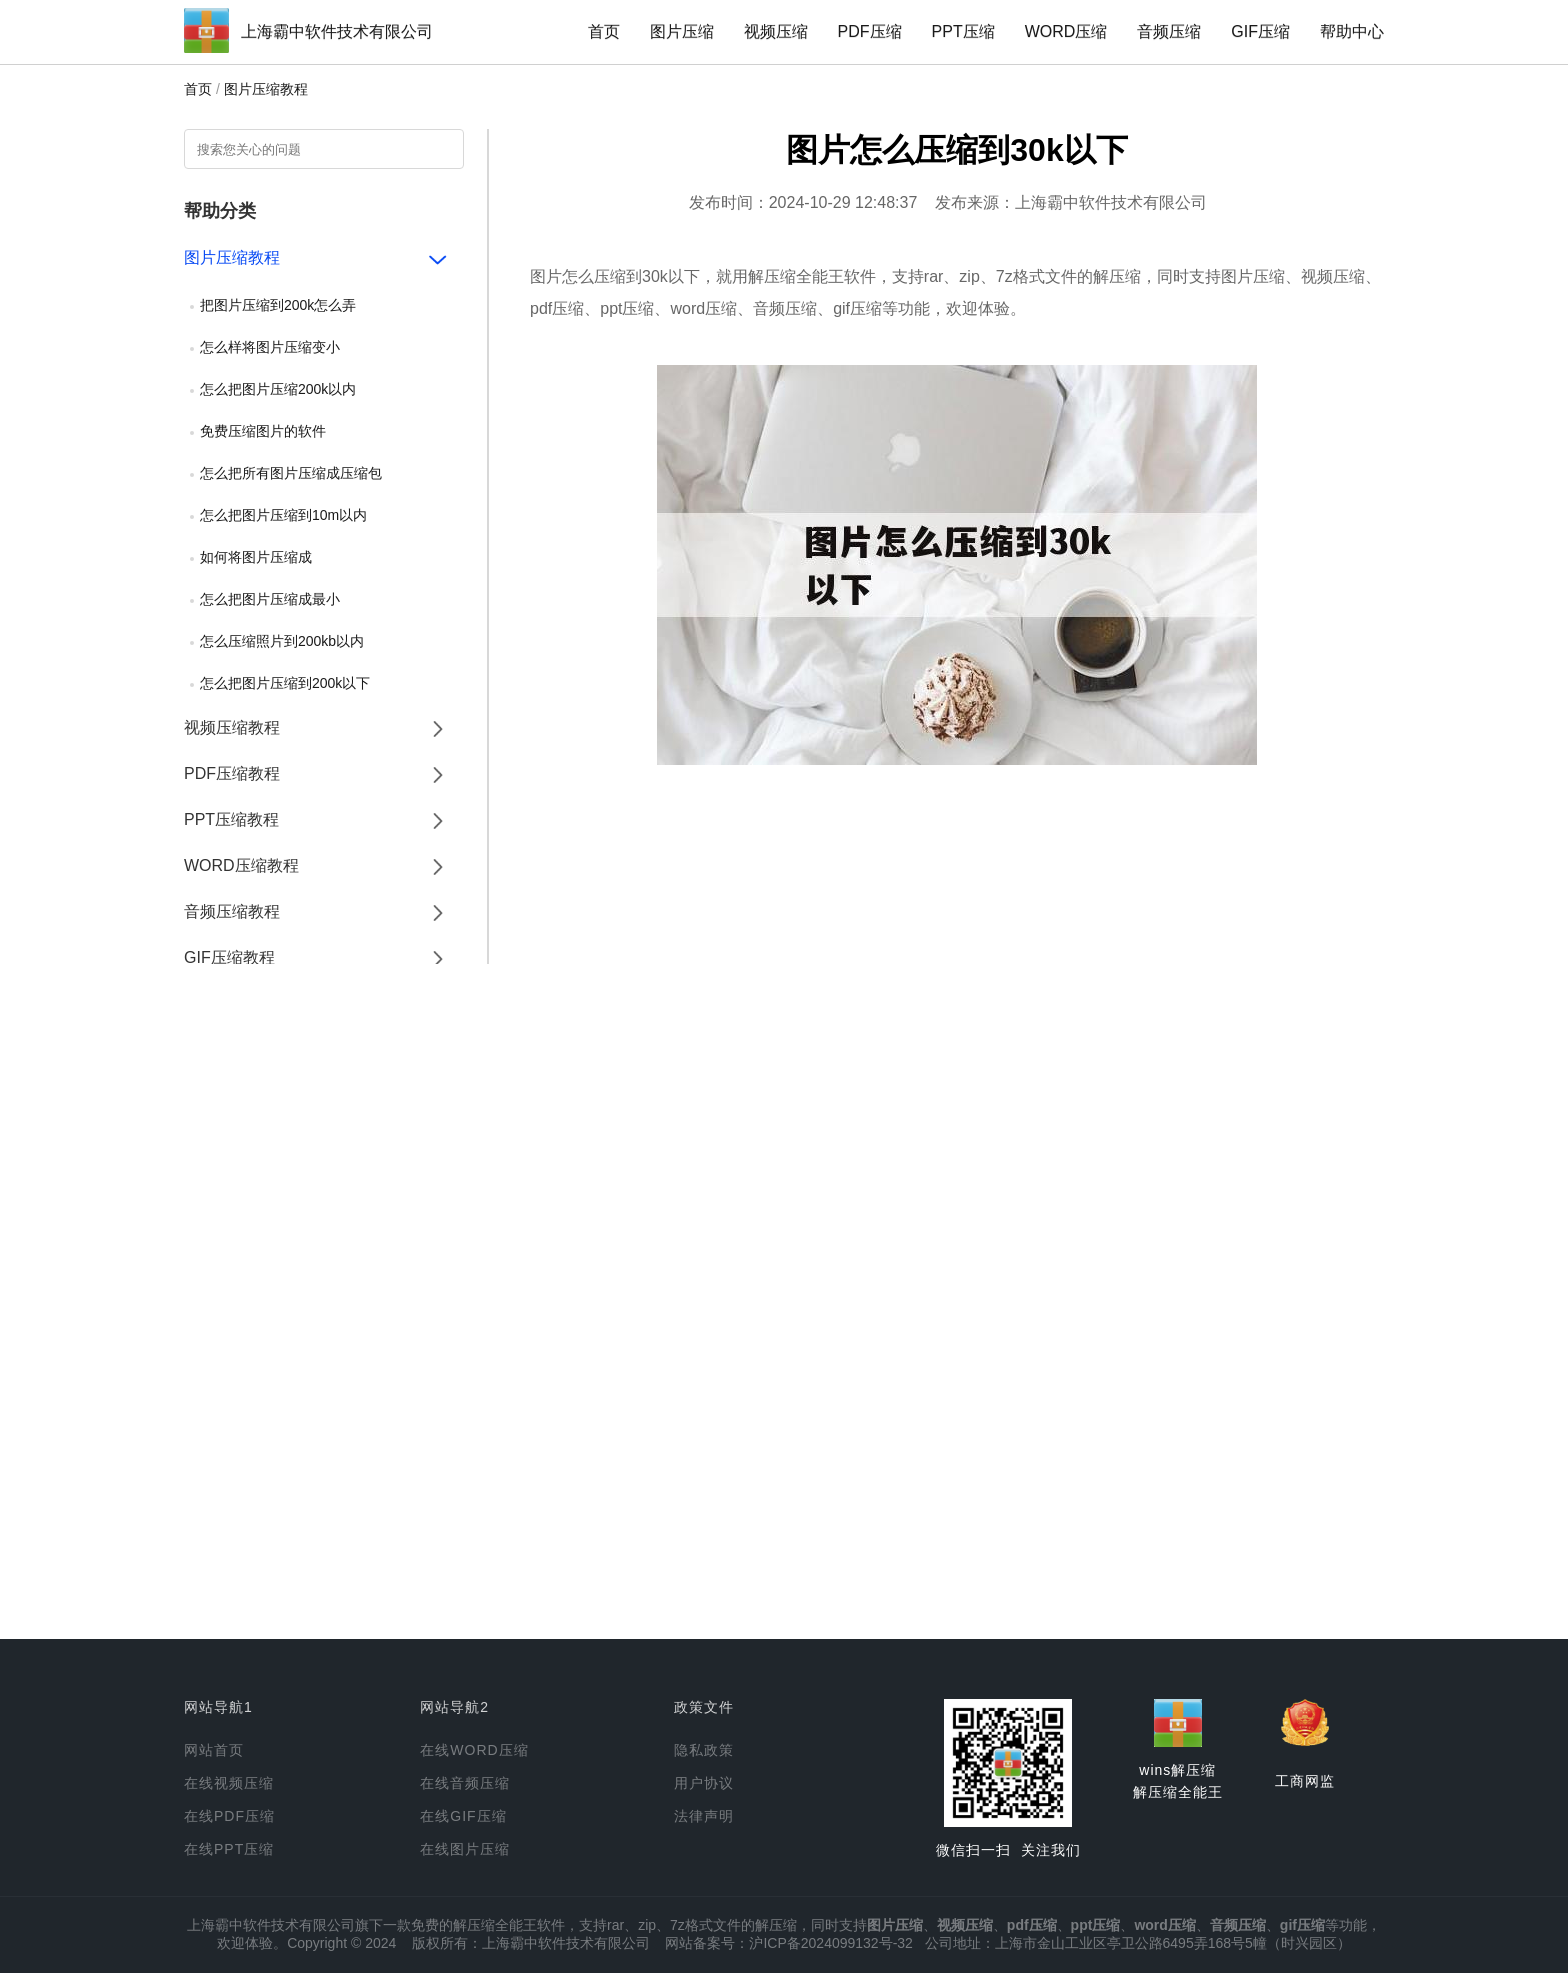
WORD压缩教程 (241, 865)
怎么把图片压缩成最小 (270, 599)
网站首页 (214, 1750)
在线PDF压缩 (229, 1816)
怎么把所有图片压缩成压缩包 (291, 473)
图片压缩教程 (266, 89)
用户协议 (704, 1783)
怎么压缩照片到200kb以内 (282, 641)
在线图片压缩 (465, 1849)
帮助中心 (1352, 31)
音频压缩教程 (232, 911)
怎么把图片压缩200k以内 (278, 389)
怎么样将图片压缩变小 (270, 347)
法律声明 (704, 1816)
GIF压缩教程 (229, 957)
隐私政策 (704, 1750)
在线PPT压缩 (229, 1849)
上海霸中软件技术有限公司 (337, 31)
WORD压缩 (1066, 31)
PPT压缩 (963, 31)
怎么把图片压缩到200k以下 (285, 683)
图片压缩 (682, 31)
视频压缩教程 (232, 727)
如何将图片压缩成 (256, 557)
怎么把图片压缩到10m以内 (283, 515)
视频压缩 (776, 31)
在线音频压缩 (465, 1783)
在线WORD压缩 (474, 1750)
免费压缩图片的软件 (263, 431)
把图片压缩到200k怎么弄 (278, 305)
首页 (604, 31)
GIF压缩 (1260, 31)
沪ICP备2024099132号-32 (830, 1943)
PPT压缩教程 (231, 819)
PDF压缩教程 (232, 773)
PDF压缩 (870, 31)
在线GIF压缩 (463, 1816)
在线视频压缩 (229, 1783)
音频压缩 (1169, 31)
